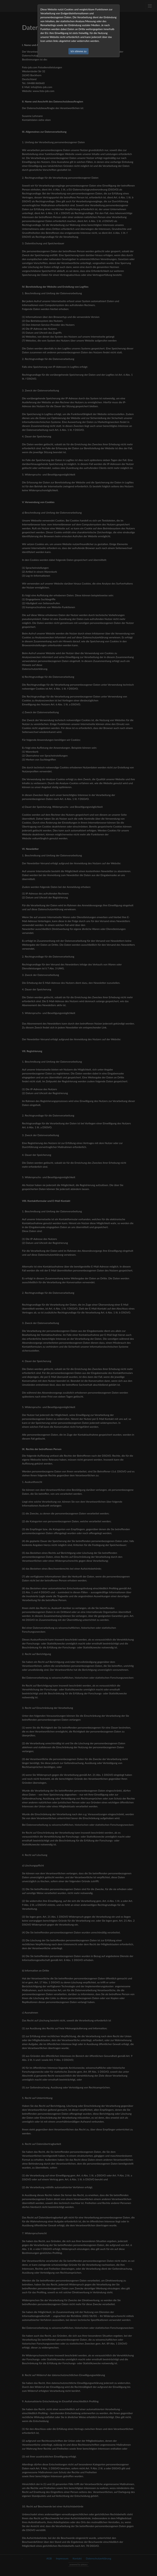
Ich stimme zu (78, 51)
